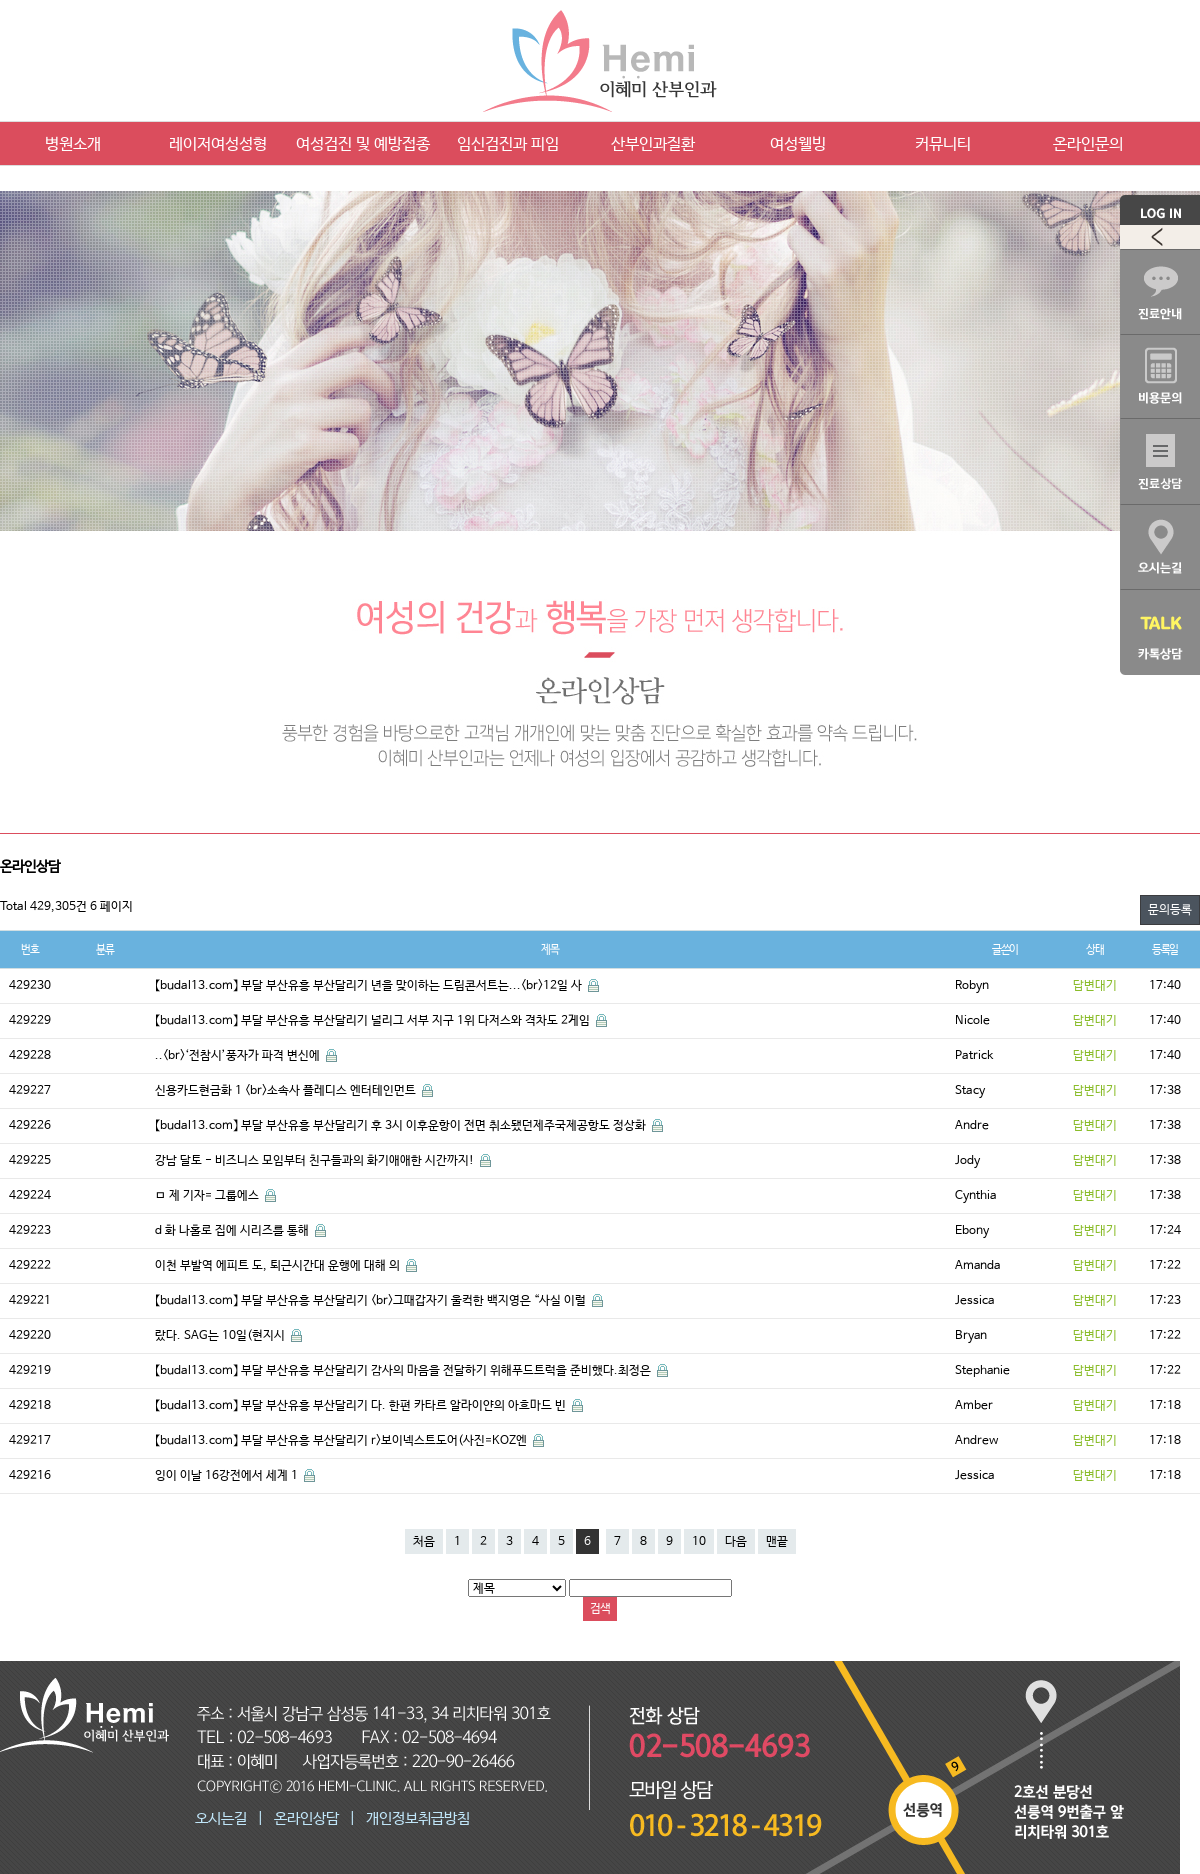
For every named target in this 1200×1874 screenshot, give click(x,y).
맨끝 (777, 1542)
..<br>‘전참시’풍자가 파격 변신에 (239, 1056)
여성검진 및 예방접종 (363, 144)
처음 (424, 1542)
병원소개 (73, 144)
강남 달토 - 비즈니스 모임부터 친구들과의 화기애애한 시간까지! (316, 1161)
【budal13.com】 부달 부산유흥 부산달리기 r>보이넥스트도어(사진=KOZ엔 (342, 1441)
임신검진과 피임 (508, 144)
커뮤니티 (943, 144)
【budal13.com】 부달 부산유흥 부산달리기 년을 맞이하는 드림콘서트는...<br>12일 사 (370, 986)
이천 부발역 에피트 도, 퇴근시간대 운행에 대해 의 (279, 1266)
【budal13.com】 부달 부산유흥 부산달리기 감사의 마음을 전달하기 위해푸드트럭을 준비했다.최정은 (404, 1371)
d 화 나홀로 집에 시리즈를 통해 (233, 1231)
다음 (736, 1542)
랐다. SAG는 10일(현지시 (221, 1336)
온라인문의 (1088, 144)
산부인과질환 (653, 144)
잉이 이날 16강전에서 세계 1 (228, 1476)
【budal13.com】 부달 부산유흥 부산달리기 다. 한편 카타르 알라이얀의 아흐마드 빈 (362, 1406)
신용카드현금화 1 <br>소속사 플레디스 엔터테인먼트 (287, 1091)
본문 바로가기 (0, 0)
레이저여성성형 (218, 144)
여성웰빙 (798, 144)
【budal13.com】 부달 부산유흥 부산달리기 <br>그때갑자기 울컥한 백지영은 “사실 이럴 (372, 1301)
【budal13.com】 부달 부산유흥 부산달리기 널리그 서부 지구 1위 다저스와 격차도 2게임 (374, 1021)
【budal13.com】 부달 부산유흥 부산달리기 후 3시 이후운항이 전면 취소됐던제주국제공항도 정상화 (402, 1126)
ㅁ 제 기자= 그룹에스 (208, 1196)
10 (699, 1542)
